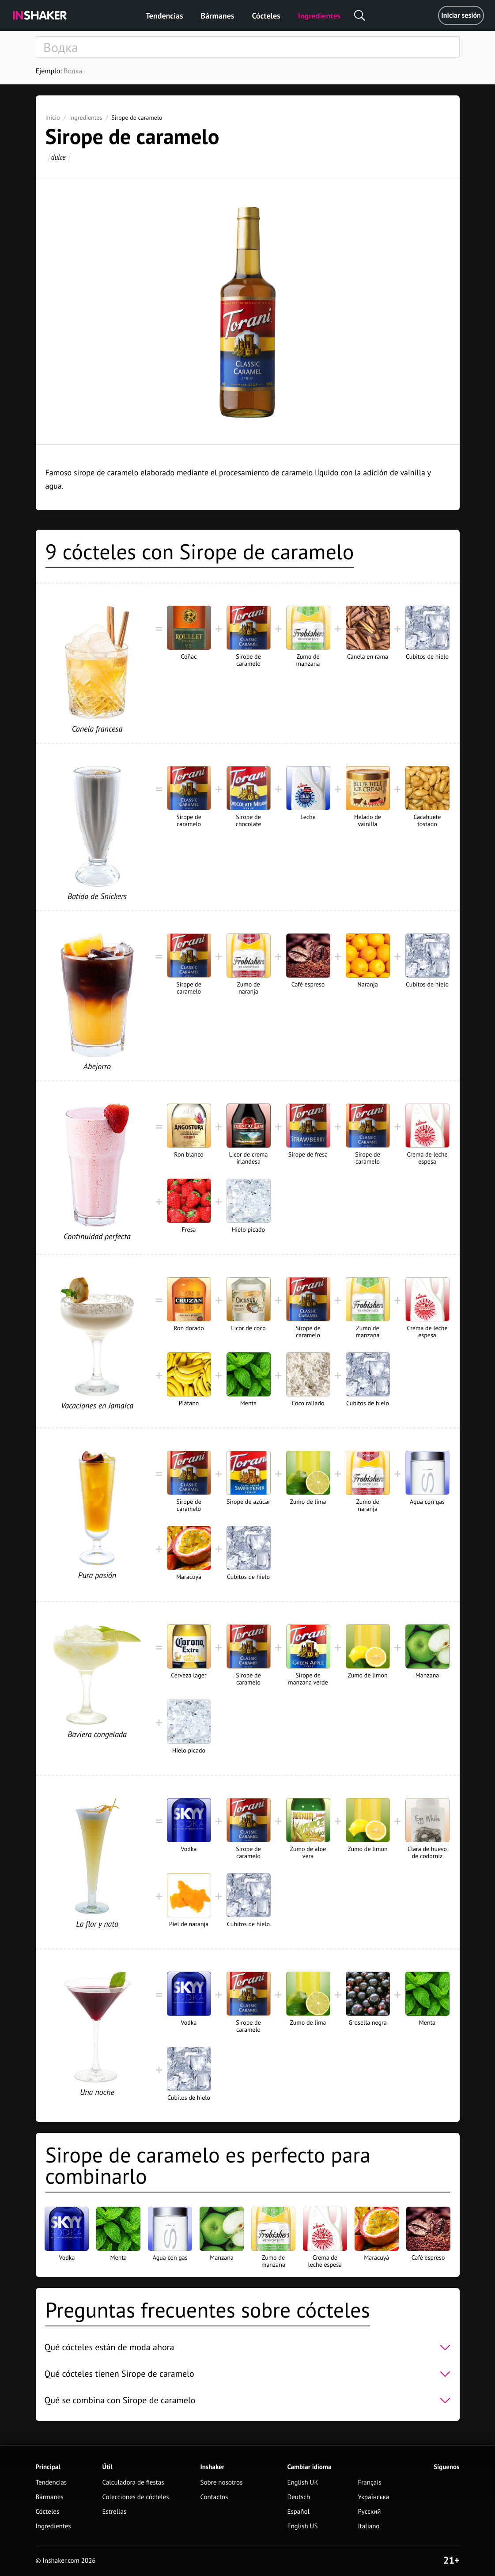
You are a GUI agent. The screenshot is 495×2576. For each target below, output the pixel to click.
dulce (58, 157)
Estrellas (114, 2512)
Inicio (52, 117)
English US (302, 2526)
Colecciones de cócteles (135, 2497)
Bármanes (217, 16)
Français (369, 2482)
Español (298, 2512)
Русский (369, 2512)
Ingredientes (319, 16)
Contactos (214, 2497)
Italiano (368, 2526)
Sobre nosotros (221, 2482)
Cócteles (266, 16)
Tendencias (164, 16)
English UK (302, 2482)
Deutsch (298, 2497)
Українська (373, 2497)
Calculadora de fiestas (133, 2482)
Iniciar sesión (461, 15)
